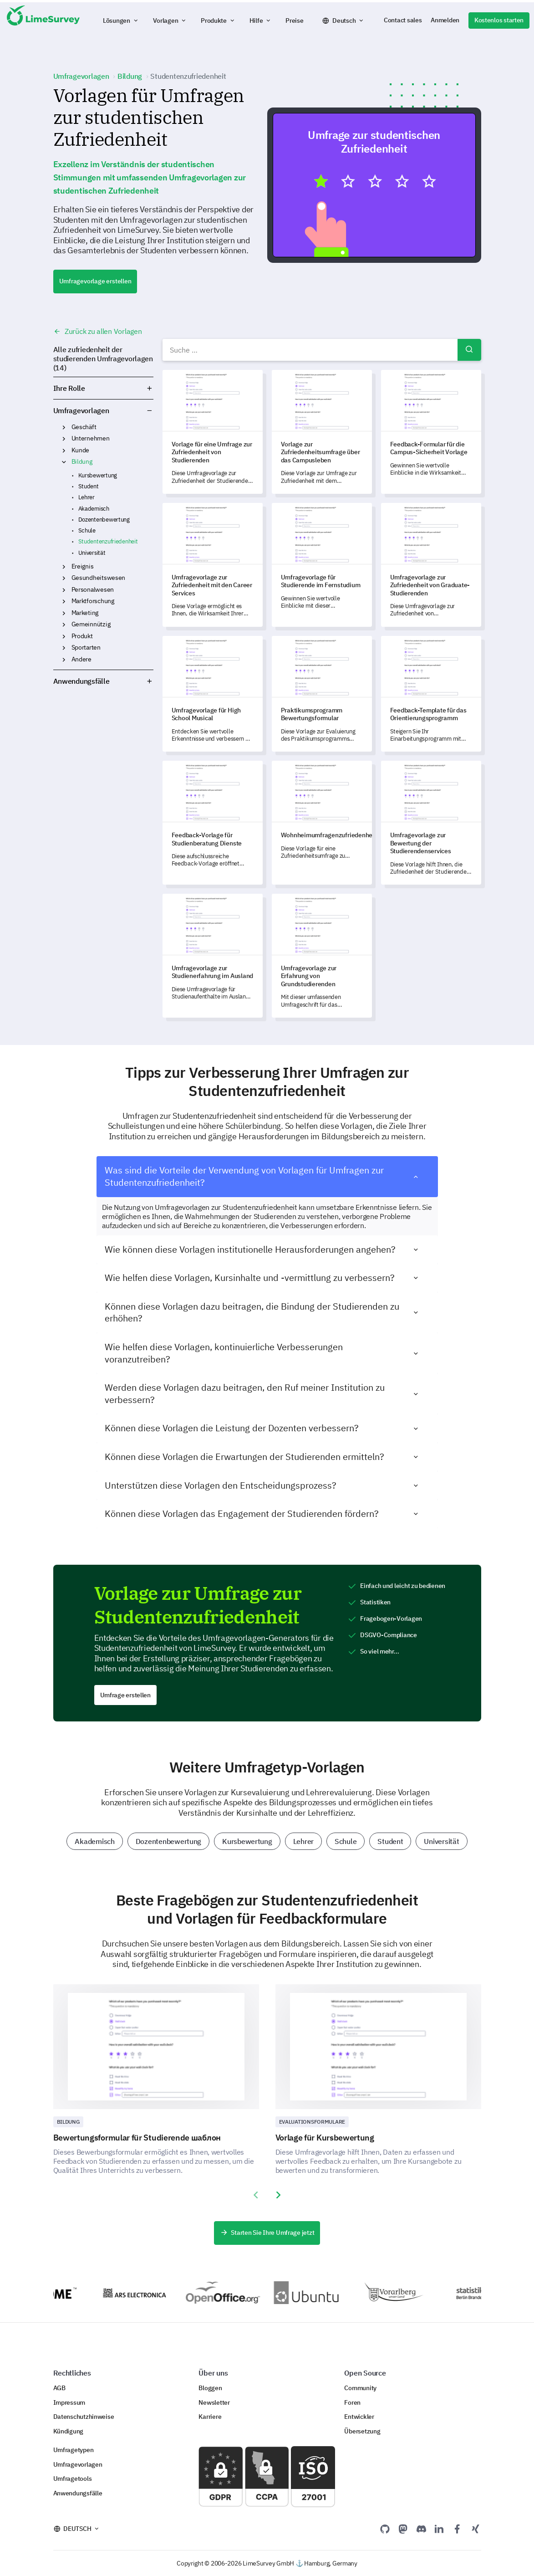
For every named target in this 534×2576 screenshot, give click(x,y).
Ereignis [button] (64, 566)
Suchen (469, 350)
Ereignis (82, 566)
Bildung (81, 461)
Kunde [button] (64, 450)
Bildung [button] (64, 462)
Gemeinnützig (91, 624)
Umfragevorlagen (81, 410)
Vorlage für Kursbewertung (324, 2137)
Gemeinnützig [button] (64, 624)
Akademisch (93, 508)
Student (88, 486)
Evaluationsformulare (312, 2121)
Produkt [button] (64, 636)
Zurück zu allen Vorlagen (97, 331)
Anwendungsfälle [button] (103, 681)
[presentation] (256, 2195)
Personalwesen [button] (64, 590)
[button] (121, 20)
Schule (87, 530)
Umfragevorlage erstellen (95, 281)
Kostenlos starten (499, 20)
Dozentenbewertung (104, 519)
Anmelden (445, 20)
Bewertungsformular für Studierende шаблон (137, 2137)
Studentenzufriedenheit (108, 541)
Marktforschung (92, 601)
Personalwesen (92, 589)
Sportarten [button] (64, 647)
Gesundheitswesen (98, 578)
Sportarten (86, 647)
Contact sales (403, 20)
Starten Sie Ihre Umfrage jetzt (267, 2232)
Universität (92, 553)
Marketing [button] (64, 613)
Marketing (85, 613)
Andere (81, 659)
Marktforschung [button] (64, 601)
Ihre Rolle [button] (103, 388)
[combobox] (322, 350)
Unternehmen (90, 438)
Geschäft (84, 427)
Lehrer (86, 497)
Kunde (80, 450)
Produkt (82, 636)
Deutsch (344, 20)
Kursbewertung (97, 475)
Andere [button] (64, 659)
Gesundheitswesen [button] (64, 578)
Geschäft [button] (64, 427)
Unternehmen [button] (64, 438)
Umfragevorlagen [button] (149, 410)
